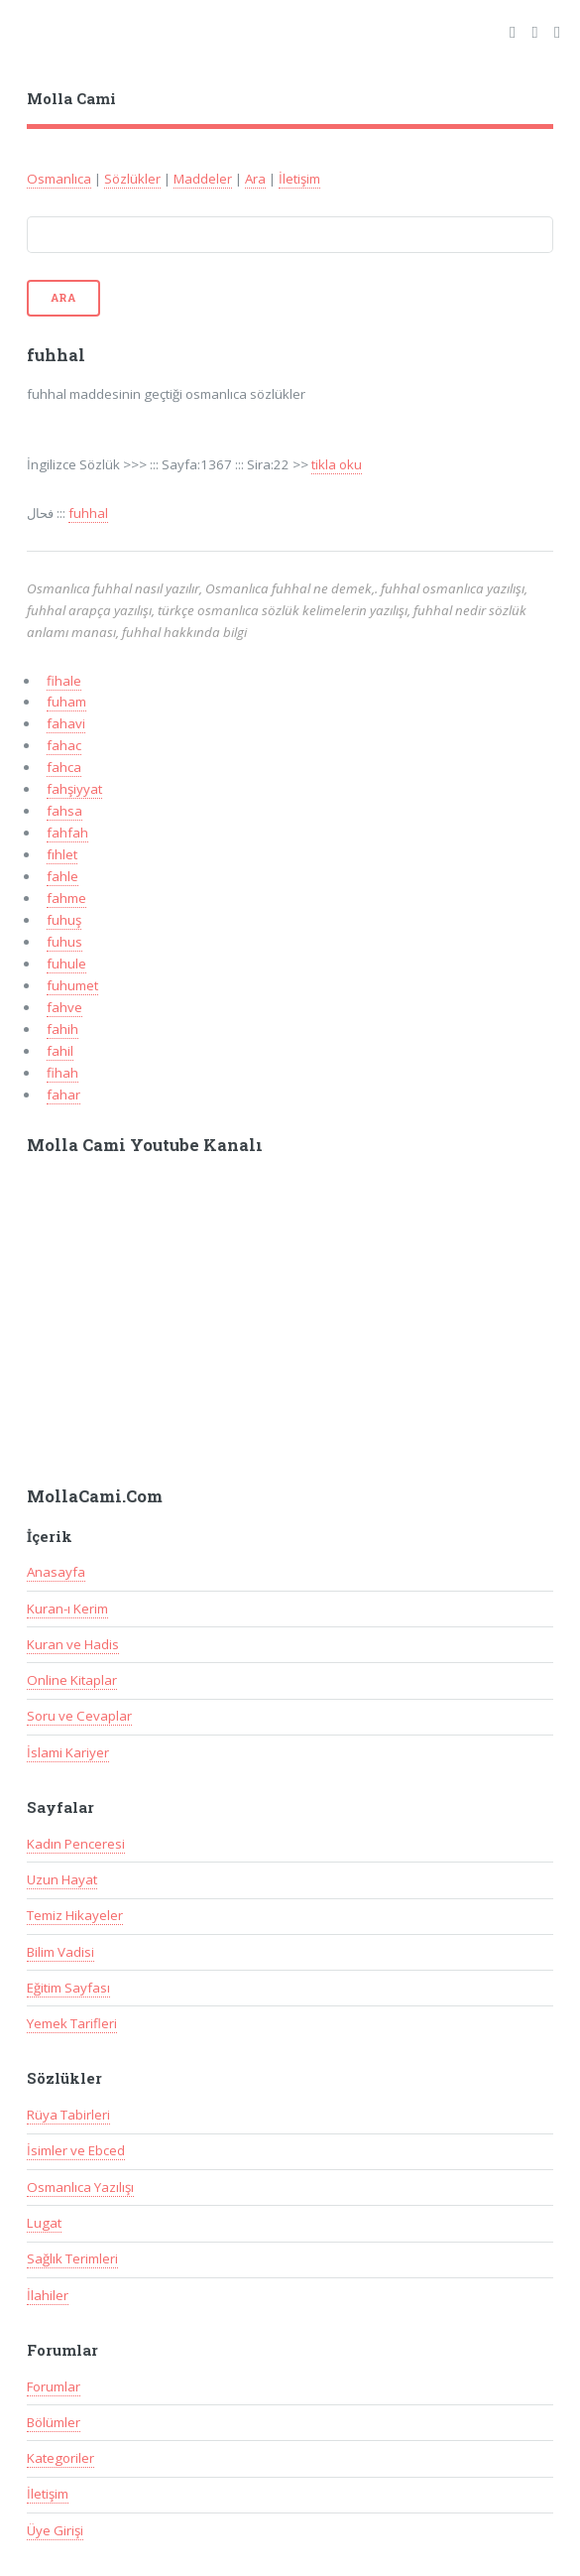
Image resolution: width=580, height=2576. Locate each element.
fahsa (64, 811)
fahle (62, 876)
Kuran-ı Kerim (67, 1608)
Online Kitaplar (72, 1680)
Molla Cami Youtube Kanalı (145, 1145)
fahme (66, 898)
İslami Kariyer (68, 1752)
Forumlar (53, 2386)
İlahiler (47, 2295)
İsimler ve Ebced (76, 2150)
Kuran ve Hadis (73, 1644)
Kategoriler (60, 2458)
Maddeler (203, 179)
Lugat (44, 2223)
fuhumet (72, 985)
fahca (64, 767)
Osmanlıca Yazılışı (80, 2187)
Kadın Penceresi (76, 1844)
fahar (63, 1094)
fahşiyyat (74, 789)
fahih (62, 1029)
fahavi (66, 723)
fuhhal (88, 513)
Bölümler (53, 2422)
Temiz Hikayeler (75, 1915)
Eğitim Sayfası (68, 1987)
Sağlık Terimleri (72, 2258)
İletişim (299, 179)
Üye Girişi (55, 2530)
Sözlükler (132, 179)
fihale (64, 681)
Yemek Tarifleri (72, 2023)
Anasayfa (56, 1572)
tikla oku (336, 464)
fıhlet (62, 854)
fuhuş (64, 920)
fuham (66, 701)
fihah (62, 1073)
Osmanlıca (59, 179)
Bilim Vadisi (60, 1952)
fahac (64, 745)
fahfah (67, 832)
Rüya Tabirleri (68, 2115)
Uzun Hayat (62, 1879)
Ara (255, 179)
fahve (64, 1007)
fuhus (64, 942)
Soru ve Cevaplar (79, 1716)
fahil (60, 1051)
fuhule (66, 963)
